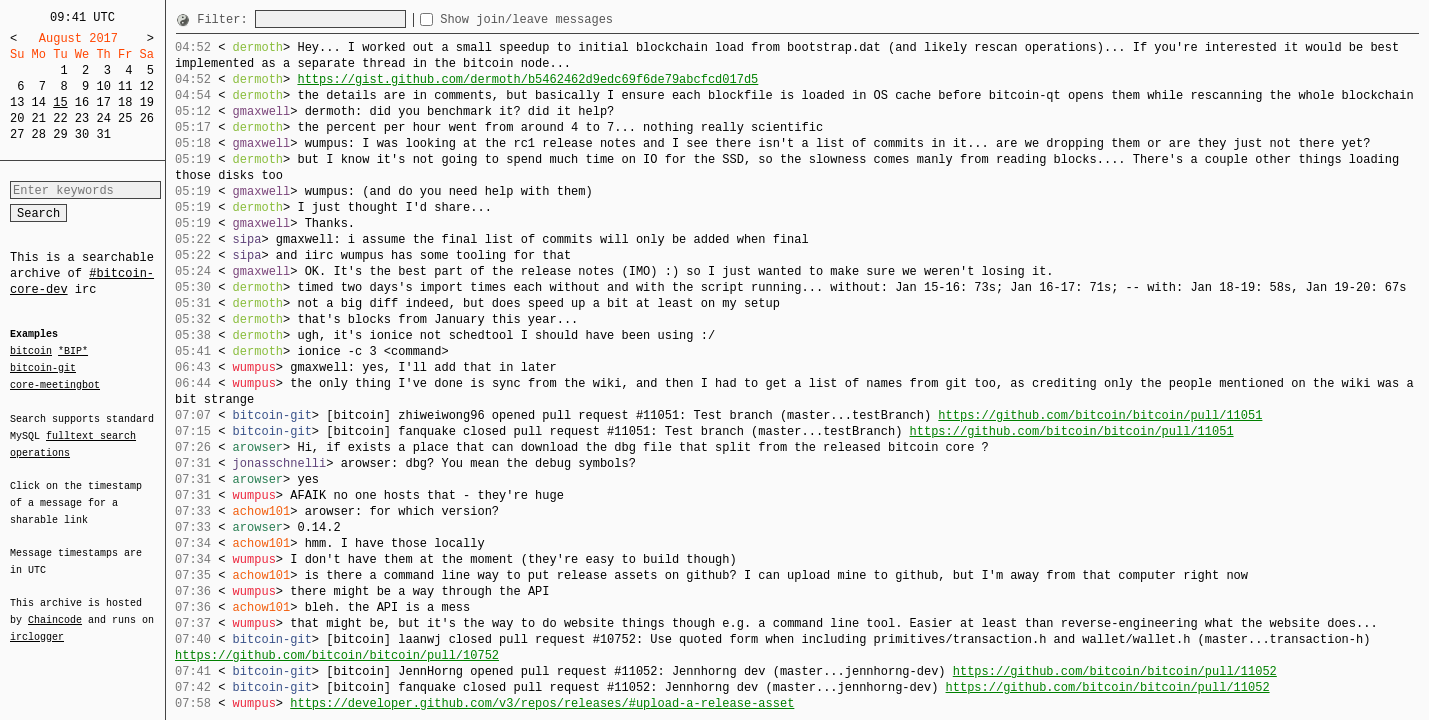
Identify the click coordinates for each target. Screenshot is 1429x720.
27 (17, 134)
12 (147, 86)
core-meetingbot (55, 384)
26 (147, 118)
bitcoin (31, 352)
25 (125, 118)
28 (39, 134)
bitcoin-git (43, 368)
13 (17, 102)
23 (82, 118)
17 (103, 102)
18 (125, 102)
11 (125, 86)
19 (147, 102)
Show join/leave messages (562, 19)
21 (39, 118)
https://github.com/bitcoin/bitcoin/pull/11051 (1100, 415)
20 (17, 118)
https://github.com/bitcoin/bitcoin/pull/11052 (1115, 671)
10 (103, 86)
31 (103, 134)
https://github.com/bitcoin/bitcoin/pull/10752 (337, 655)
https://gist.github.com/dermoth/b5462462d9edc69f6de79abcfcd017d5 (527, 79)
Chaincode (55, 608)
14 (39, 102)
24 (103, 118)
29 (60, 134)
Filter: (226, 19)
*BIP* (73, 352)
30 (82, 134)
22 (60, 118)
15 (60, 102)
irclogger (37, 624)
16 (82, 102)
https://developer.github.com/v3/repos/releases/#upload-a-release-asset (542, 703)
